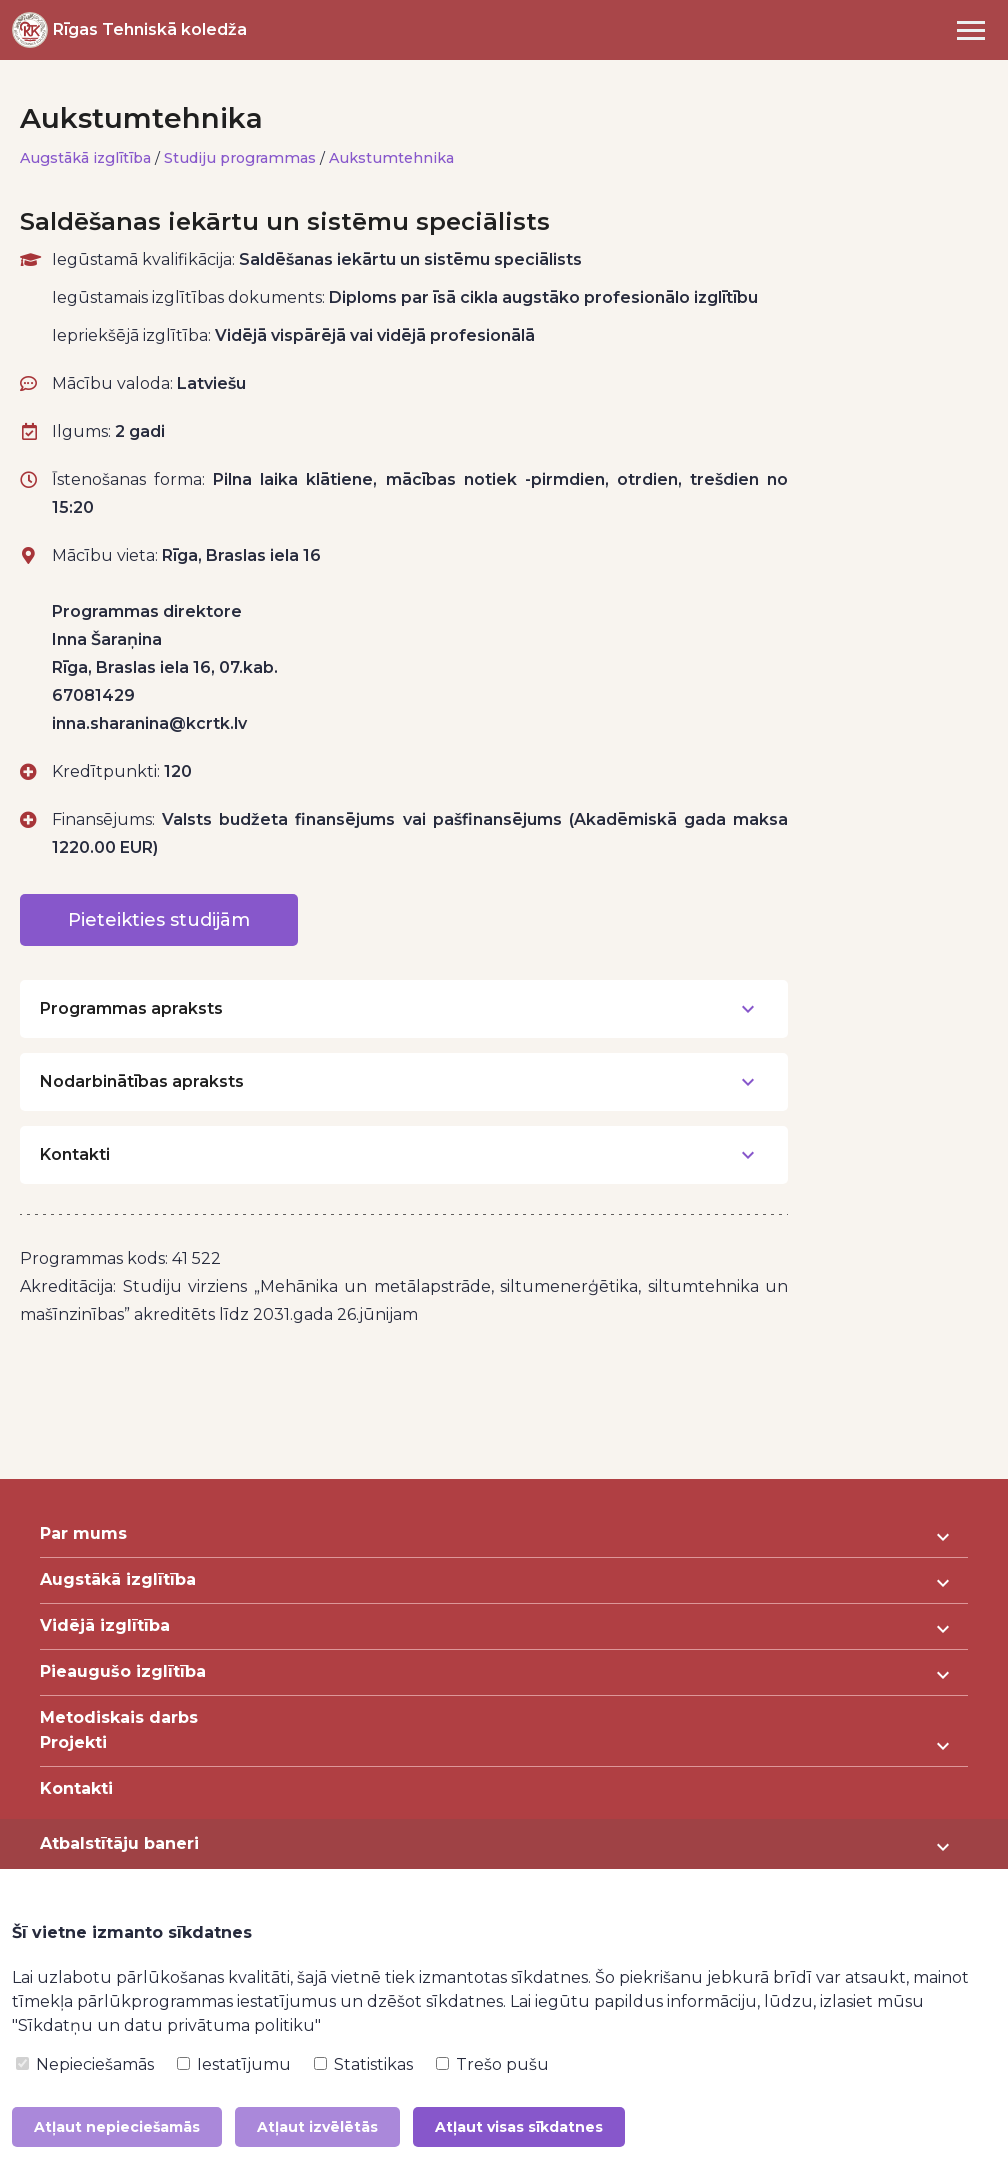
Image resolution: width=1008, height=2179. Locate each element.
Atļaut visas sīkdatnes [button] (519, 2127)
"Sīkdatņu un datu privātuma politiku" (166, 2025)
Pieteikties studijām (159, 920)
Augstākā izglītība (86, 158)
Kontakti (76, 1788)
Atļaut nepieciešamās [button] (117, 2127)
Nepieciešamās (85, 2064)
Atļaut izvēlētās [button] (317, 2127)
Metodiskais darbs (119, 1717)
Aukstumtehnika (392, 158)
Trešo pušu (492, 2064)
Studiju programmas (241, 158)
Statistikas (363, 2064)
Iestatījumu (234, 2064)
